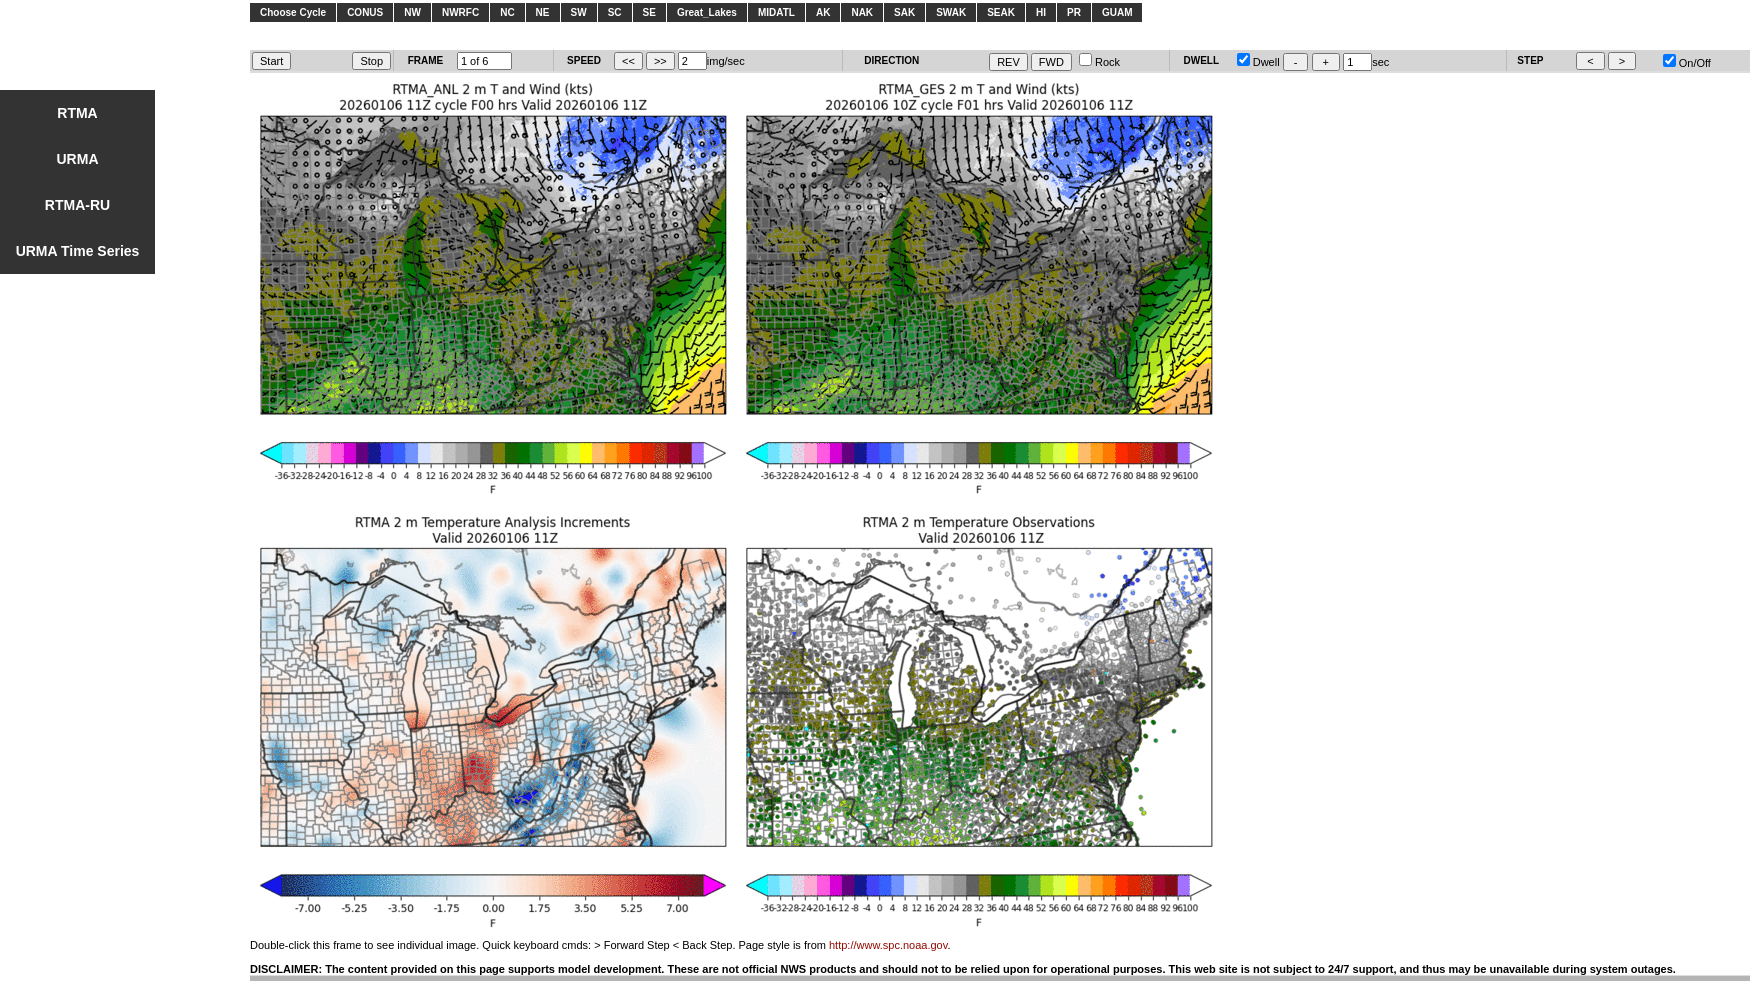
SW (579, 12)
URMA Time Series (78, 251)
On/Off (1687, 63)
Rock (1099, 62)
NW (412, 12)
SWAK (951, 12)
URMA (78, 159)
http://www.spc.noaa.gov (888, 945)
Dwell (1258, 62)
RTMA (77, 113)
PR (1074, 12)
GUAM (1117, 12)
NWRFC (460, 12)
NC (507, 12)
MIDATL (776, 12)
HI (1041, 12)
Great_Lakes (707, 12)
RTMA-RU (77, 205)
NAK (862, 12)
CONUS (365, 12)
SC (615, 12)
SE (649, 12)
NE (543, 12)
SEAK (1001, 12)
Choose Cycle (293, 12)
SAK (904, 12)
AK (823, 12)
